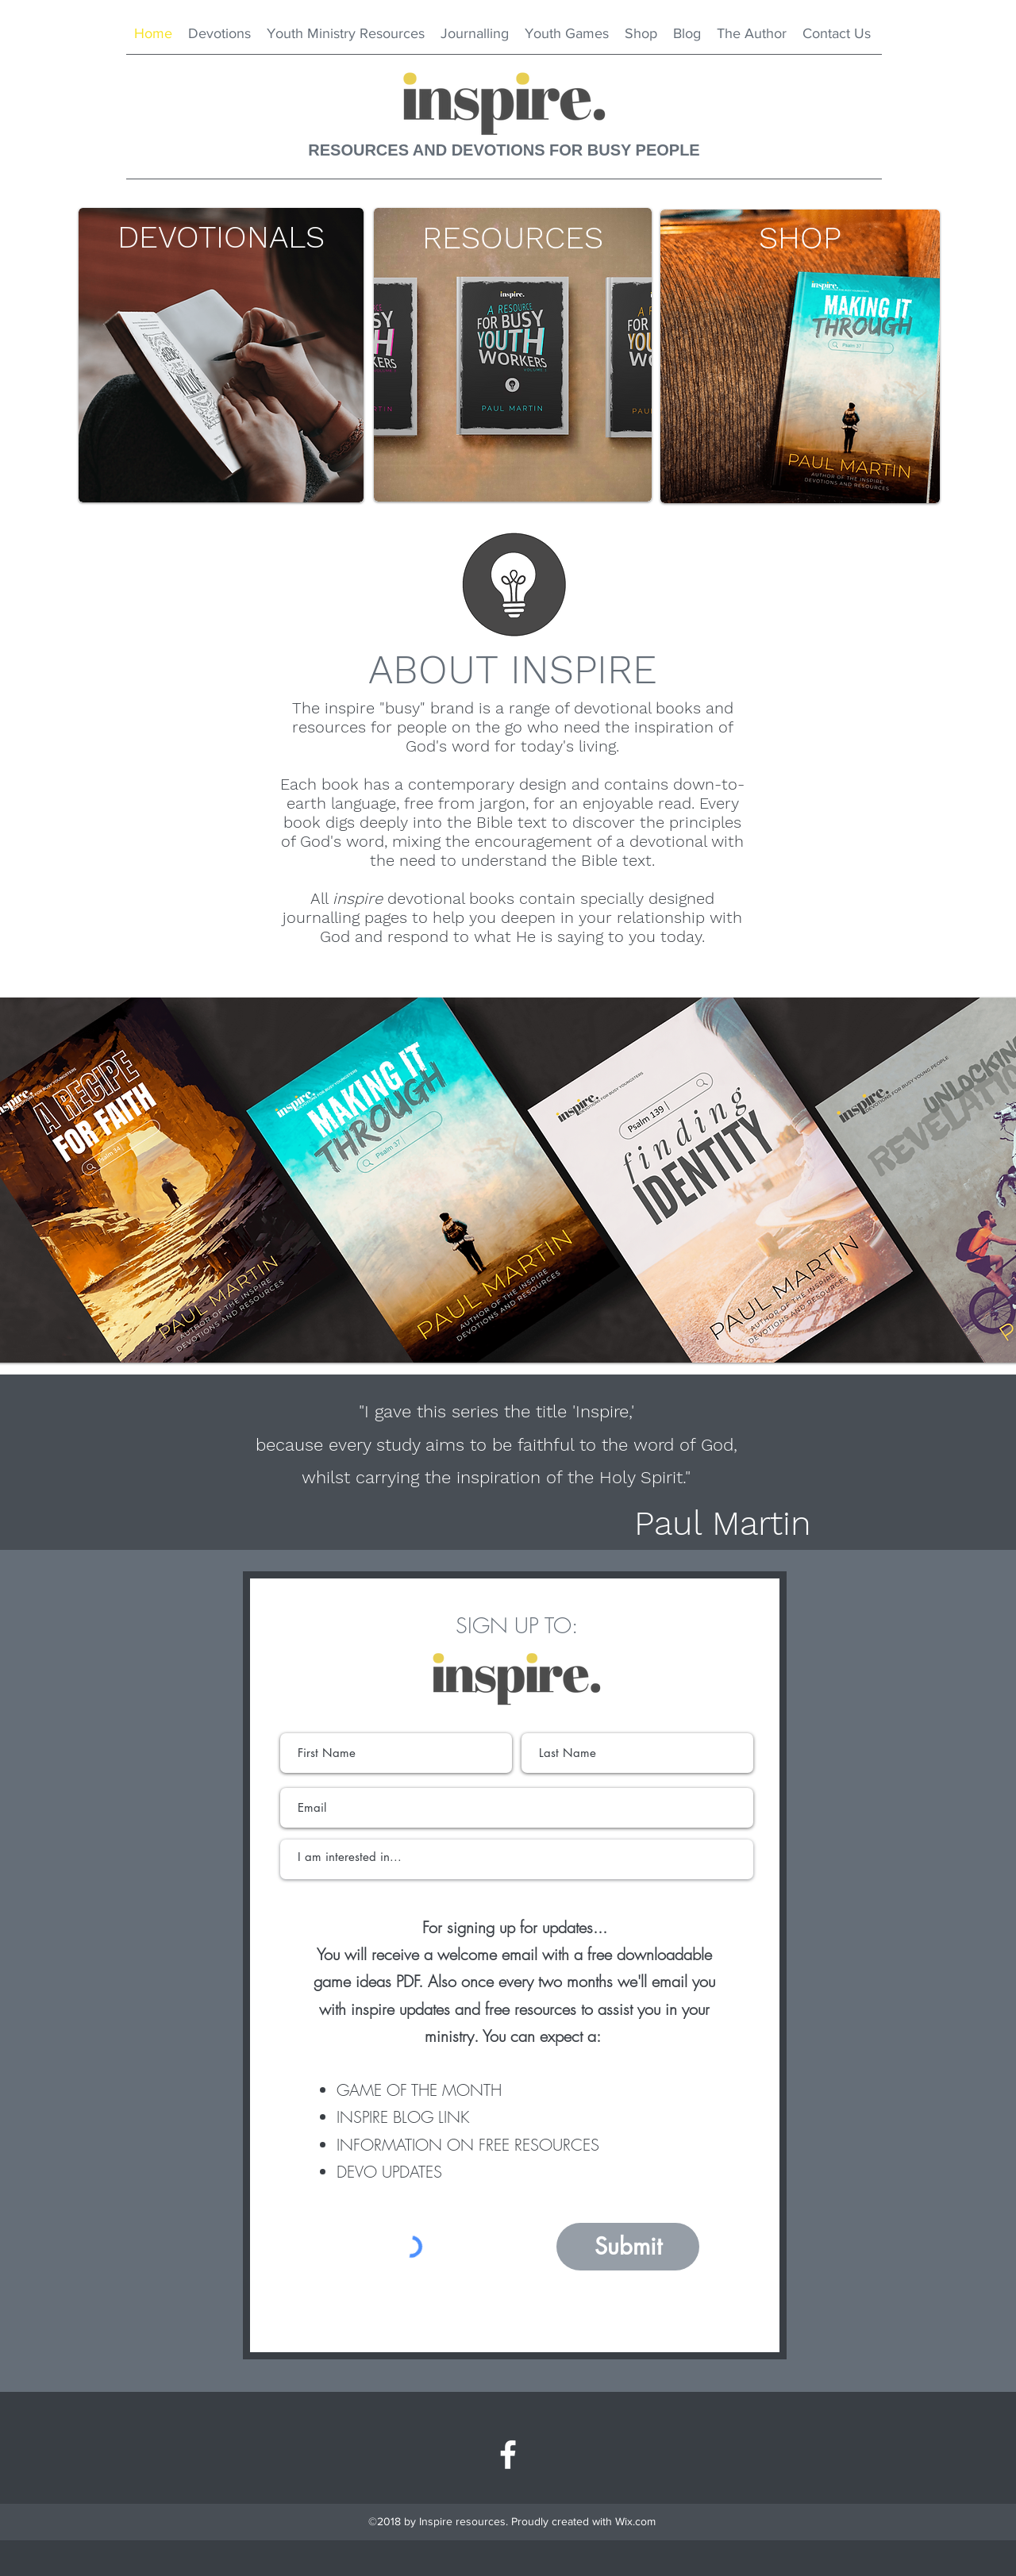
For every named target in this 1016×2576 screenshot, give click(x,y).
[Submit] (627, 2246)
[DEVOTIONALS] (221, 237)
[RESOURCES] (513, 238)
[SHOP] (800, 238)
